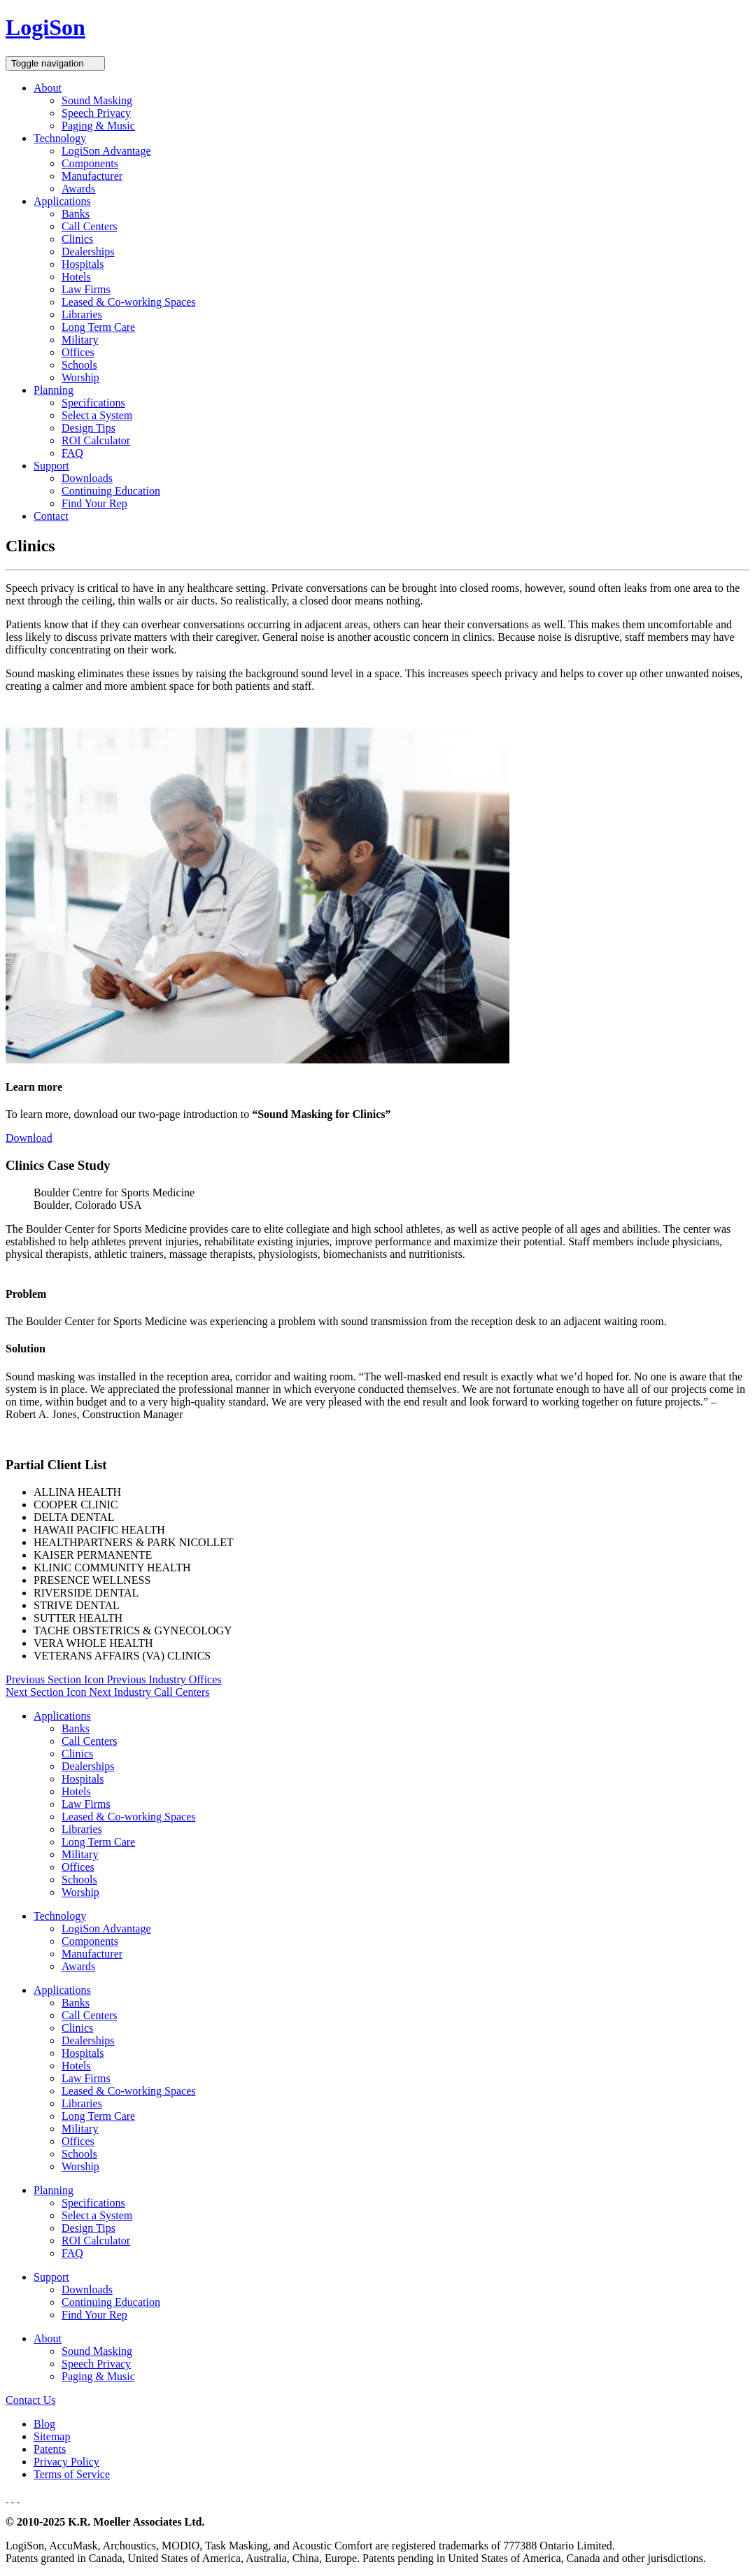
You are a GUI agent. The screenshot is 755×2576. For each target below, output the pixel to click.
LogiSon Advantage (106, 151)
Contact (51, 516)
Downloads (87, 478)
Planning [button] (53, 390)
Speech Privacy (96, 113)
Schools (79, 365)
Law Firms (86, 289)
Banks (76, 214)
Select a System (97, 415)
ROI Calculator (96, 440)
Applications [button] (62, 201)
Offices (78, 352)
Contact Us (31, 2400)
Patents (50, 2449)
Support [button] (51, 466)
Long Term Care (98, 327)
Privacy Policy (66, 2462)
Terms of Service (72, 2474)
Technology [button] (60, 138)
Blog (44, 2424)
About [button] (48, 88)
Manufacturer (92, 176)
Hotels (76, 277)
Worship (80, 377)
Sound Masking (97, 100)
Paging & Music (98, 126)
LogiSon (45, 27)
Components (90, 163)
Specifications (93, 403)
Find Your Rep (94, 503)
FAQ (72, 453)
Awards (78, 188)
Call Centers (90, 226)
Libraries (82, 314)
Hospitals (83, 264)
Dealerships (88, 251)
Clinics (77, 239)
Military (80, 340)
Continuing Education (111, 491)
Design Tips (88, 428)
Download (29, 1138)
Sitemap (52, 2436)
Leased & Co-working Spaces (129, 302)
